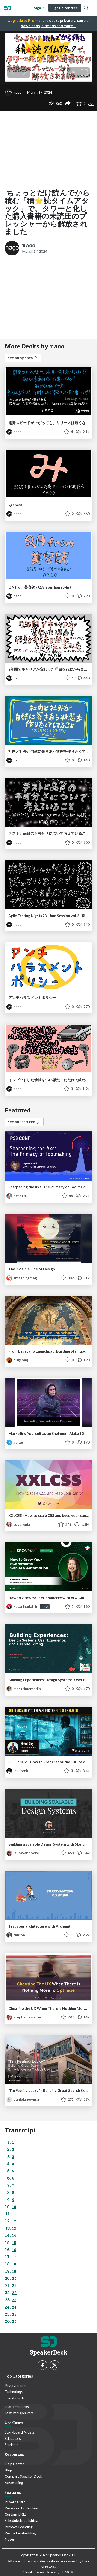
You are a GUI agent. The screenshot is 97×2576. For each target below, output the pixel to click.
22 (14, 2292)
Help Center (14, 2464)
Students (11, 2444)
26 (14, 2321)
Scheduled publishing (21, 2520)
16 (14, 2249)
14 (14, 2235)
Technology (14, 2391)
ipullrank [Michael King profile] (17, 1770)
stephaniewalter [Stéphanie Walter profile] (24, 2017)
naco (28, 245)
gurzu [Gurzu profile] (14, 1442)
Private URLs (15, 2502)
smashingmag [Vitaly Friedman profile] (21, 1278)
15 (14, 2242)
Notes (10, 2539)
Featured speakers (19, 2413)
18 (14, 2264)
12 (14, 2221)
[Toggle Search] (86, 8)
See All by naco (23, 357)
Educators (13, 2438)
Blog (8, 2470)
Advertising (14, 2482)
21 (14, 2285)
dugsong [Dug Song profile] (17, 1360)
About (27, 2572)
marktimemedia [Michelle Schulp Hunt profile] (23, 1688)
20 (14, 2278)
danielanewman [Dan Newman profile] (23, 2099)
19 (14, 2271)
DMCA (67, 2572)
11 (14, 2213)
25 (14, 2314)
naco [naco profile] (14, 431)
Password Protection (21, 2508)
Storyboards (14, 2398)
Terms (40, 2572)
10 (14, 2206)
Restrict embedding (20, 2533)
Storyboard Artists (19, 2432)
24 (14, 2307)
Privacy (53, 2572)
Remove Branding (19, 2527)
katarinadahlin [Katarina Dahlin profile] (22, 1606)
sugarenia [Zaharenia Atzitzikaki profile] (18, 1524)
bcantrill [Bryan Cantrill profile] (17, 1195)
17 (14, 2256)
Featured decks (17, 2406)
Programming (15, 2385)
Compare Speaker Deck (23, 2476)
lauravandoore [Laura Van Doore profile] (22, 1853)
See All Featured (24, 1121)
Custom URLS (15, 2514)
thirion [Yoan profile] (15, 1935)
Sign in (39, 8)
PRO (45, 1606)
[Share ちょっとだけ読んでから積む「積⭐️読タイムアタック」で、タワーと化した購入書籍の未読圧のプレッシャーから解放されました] (67, 104)
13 (14, 2228)
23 (14, 2299)
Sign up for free (64, 8)
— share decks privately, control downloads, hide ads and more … (49, 23)
